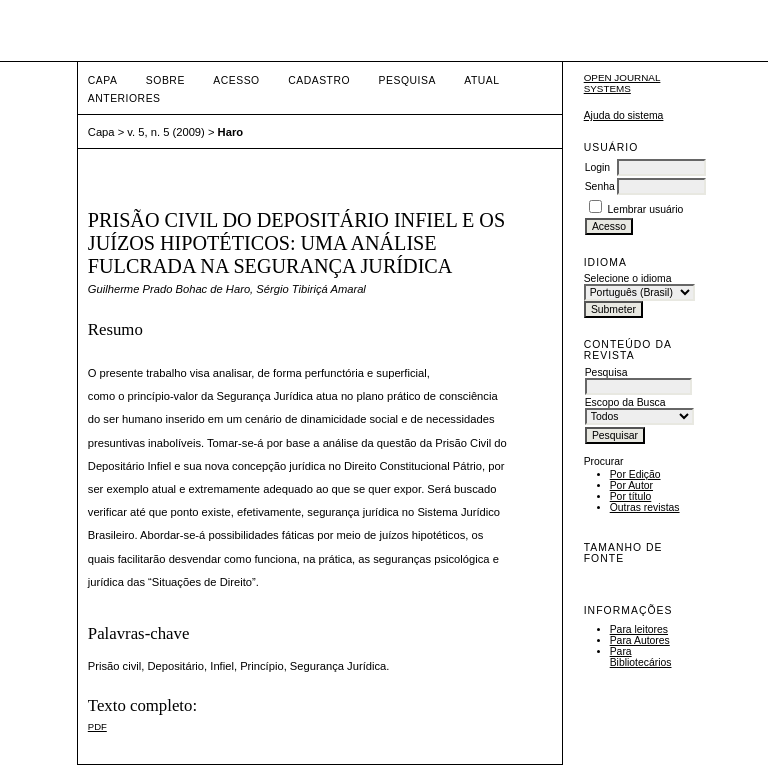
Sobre (165, 80)
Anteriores (124, 98)
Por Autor (631, 485)
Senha (600, 186)
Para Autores (640, 640)
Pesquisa (407, 80)
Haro (231, 132)
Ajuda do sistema (624, 115)
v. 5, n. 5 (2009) (166, 132)
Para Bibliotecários (641, 657)
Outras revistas (645, 507)
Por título (631, 496)
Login (597, 167)
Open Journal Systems (622, 83)
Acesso (236, 80)
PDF (97, 726)
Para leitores (639, 629)
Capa (103, 80)
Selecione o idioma (628, 278)
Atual (481, 80)
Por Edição (635, 474)
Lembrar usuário (646, 209)
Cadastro (319, 80)
